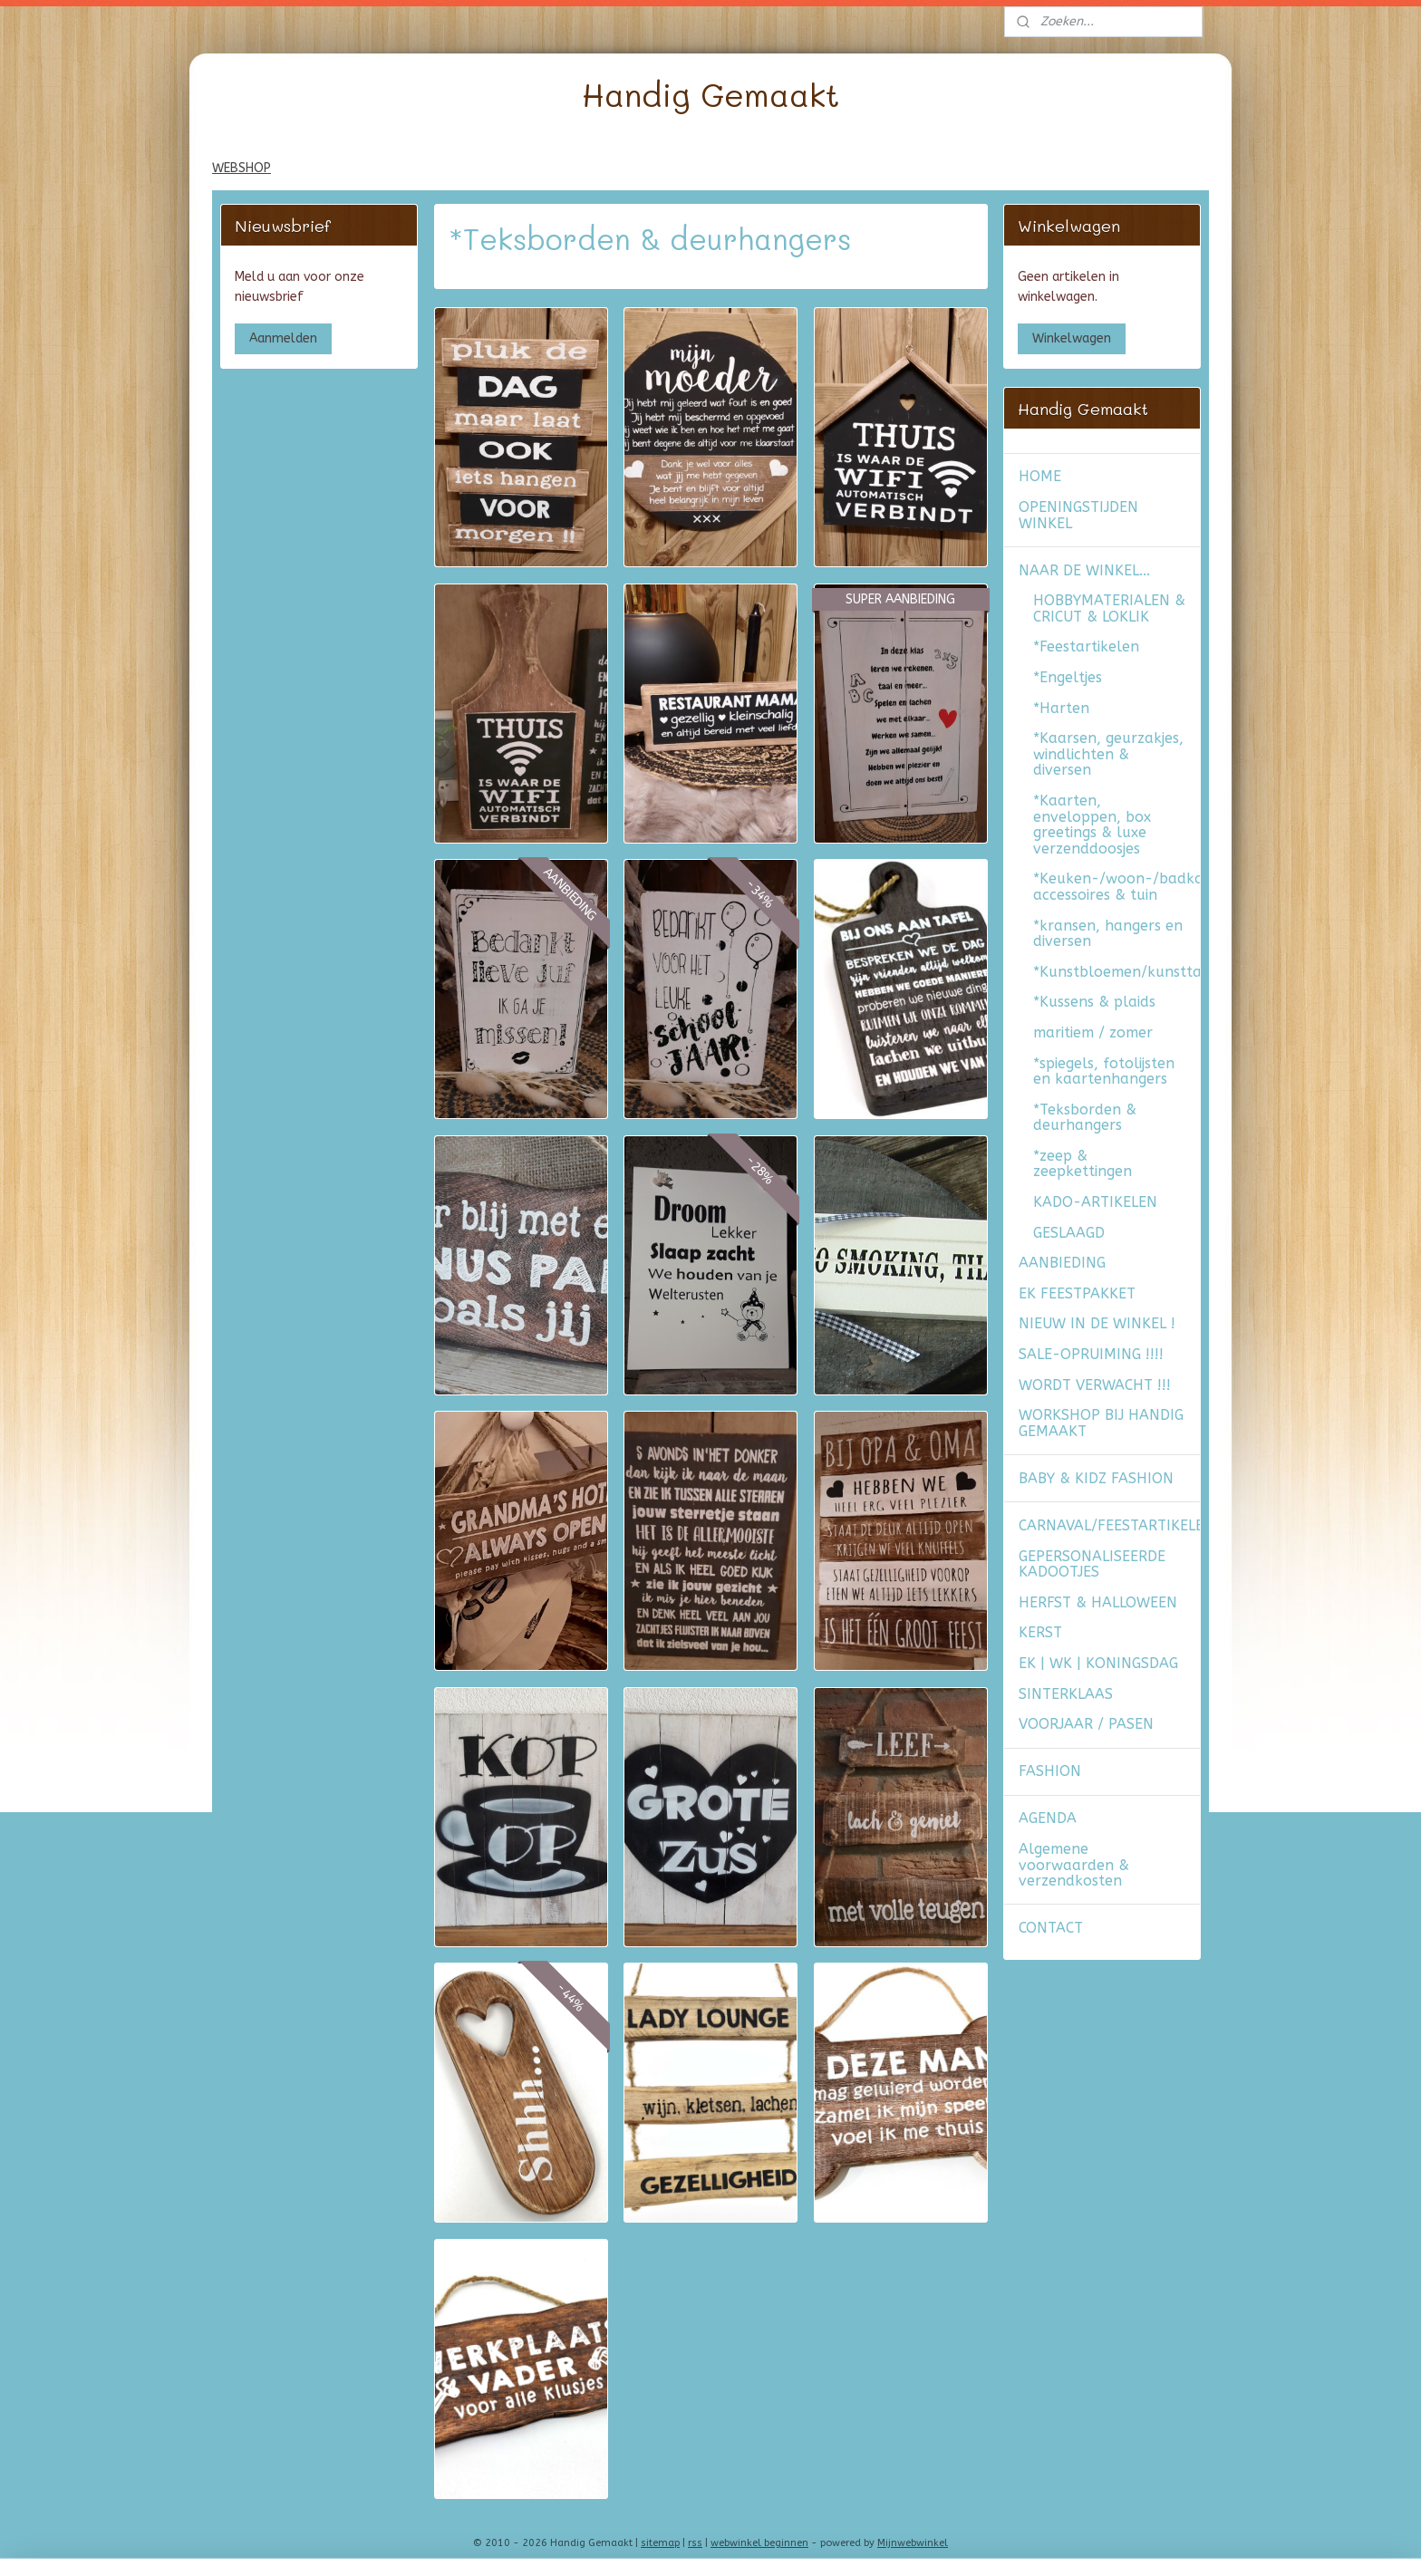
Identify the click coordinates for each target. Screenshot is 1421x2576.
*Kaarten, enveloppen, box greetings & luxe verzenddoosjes (1092, 824)
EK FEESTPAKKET (1077, 1293)
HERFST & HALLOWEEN (1098, 1602)
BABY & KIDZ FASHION (1096, 1478)
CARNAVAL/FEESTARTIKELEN (1109, 1525)
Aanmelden (283, 338)
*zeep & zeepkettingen (1082, 1164)
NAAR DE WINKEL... (1084, 570)
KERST (1040, 1632)
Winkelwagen (1071, 338)
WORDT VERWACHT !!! (1095, 1385)
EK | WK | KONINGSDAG (1098, 1663)
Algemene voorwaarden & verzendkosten (1074, 1864)
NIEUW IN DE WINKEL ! (1097, 1323)
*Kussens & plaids (1094, 1001)
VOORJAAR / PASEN (1086, 1723)
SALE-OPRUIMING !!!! (1091, 1354)
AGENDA (1048, 1818)
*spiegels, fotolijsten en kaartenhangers (1103, 1071)
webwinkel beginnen (759, 2543)
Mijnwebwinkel (912, 2543)
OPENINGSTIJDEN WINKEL (1078, 515)
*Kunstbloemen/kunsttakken (1116, 971)
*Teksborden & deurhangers (1084, 1117)
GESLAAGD (1069, 1232)
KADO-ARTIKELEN (1095, 1202)
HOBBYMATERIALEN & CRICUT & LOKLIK (1109, 608)
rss (695, 2543)
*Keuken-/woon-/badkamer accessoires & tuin (1116, 886)
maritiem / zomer (1093, 1032)
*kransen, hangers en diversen (1108, 933)
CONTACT (1051, 1927)
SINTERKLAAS (1066, 1694)
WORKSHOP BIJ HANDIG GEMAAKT (1101, 1423)
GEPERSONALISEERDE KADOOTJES (1092, 1564)
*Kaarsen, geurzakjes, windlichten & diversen (1108, 753)
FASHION (1050, 1771)
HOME (1040, 476)
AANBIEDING (1062, 1262)
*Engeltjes (1067, 677)
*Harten (1061, 708)
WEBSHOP (241, 168)
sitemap (660, 2543)
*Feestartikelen (1086, 646)
